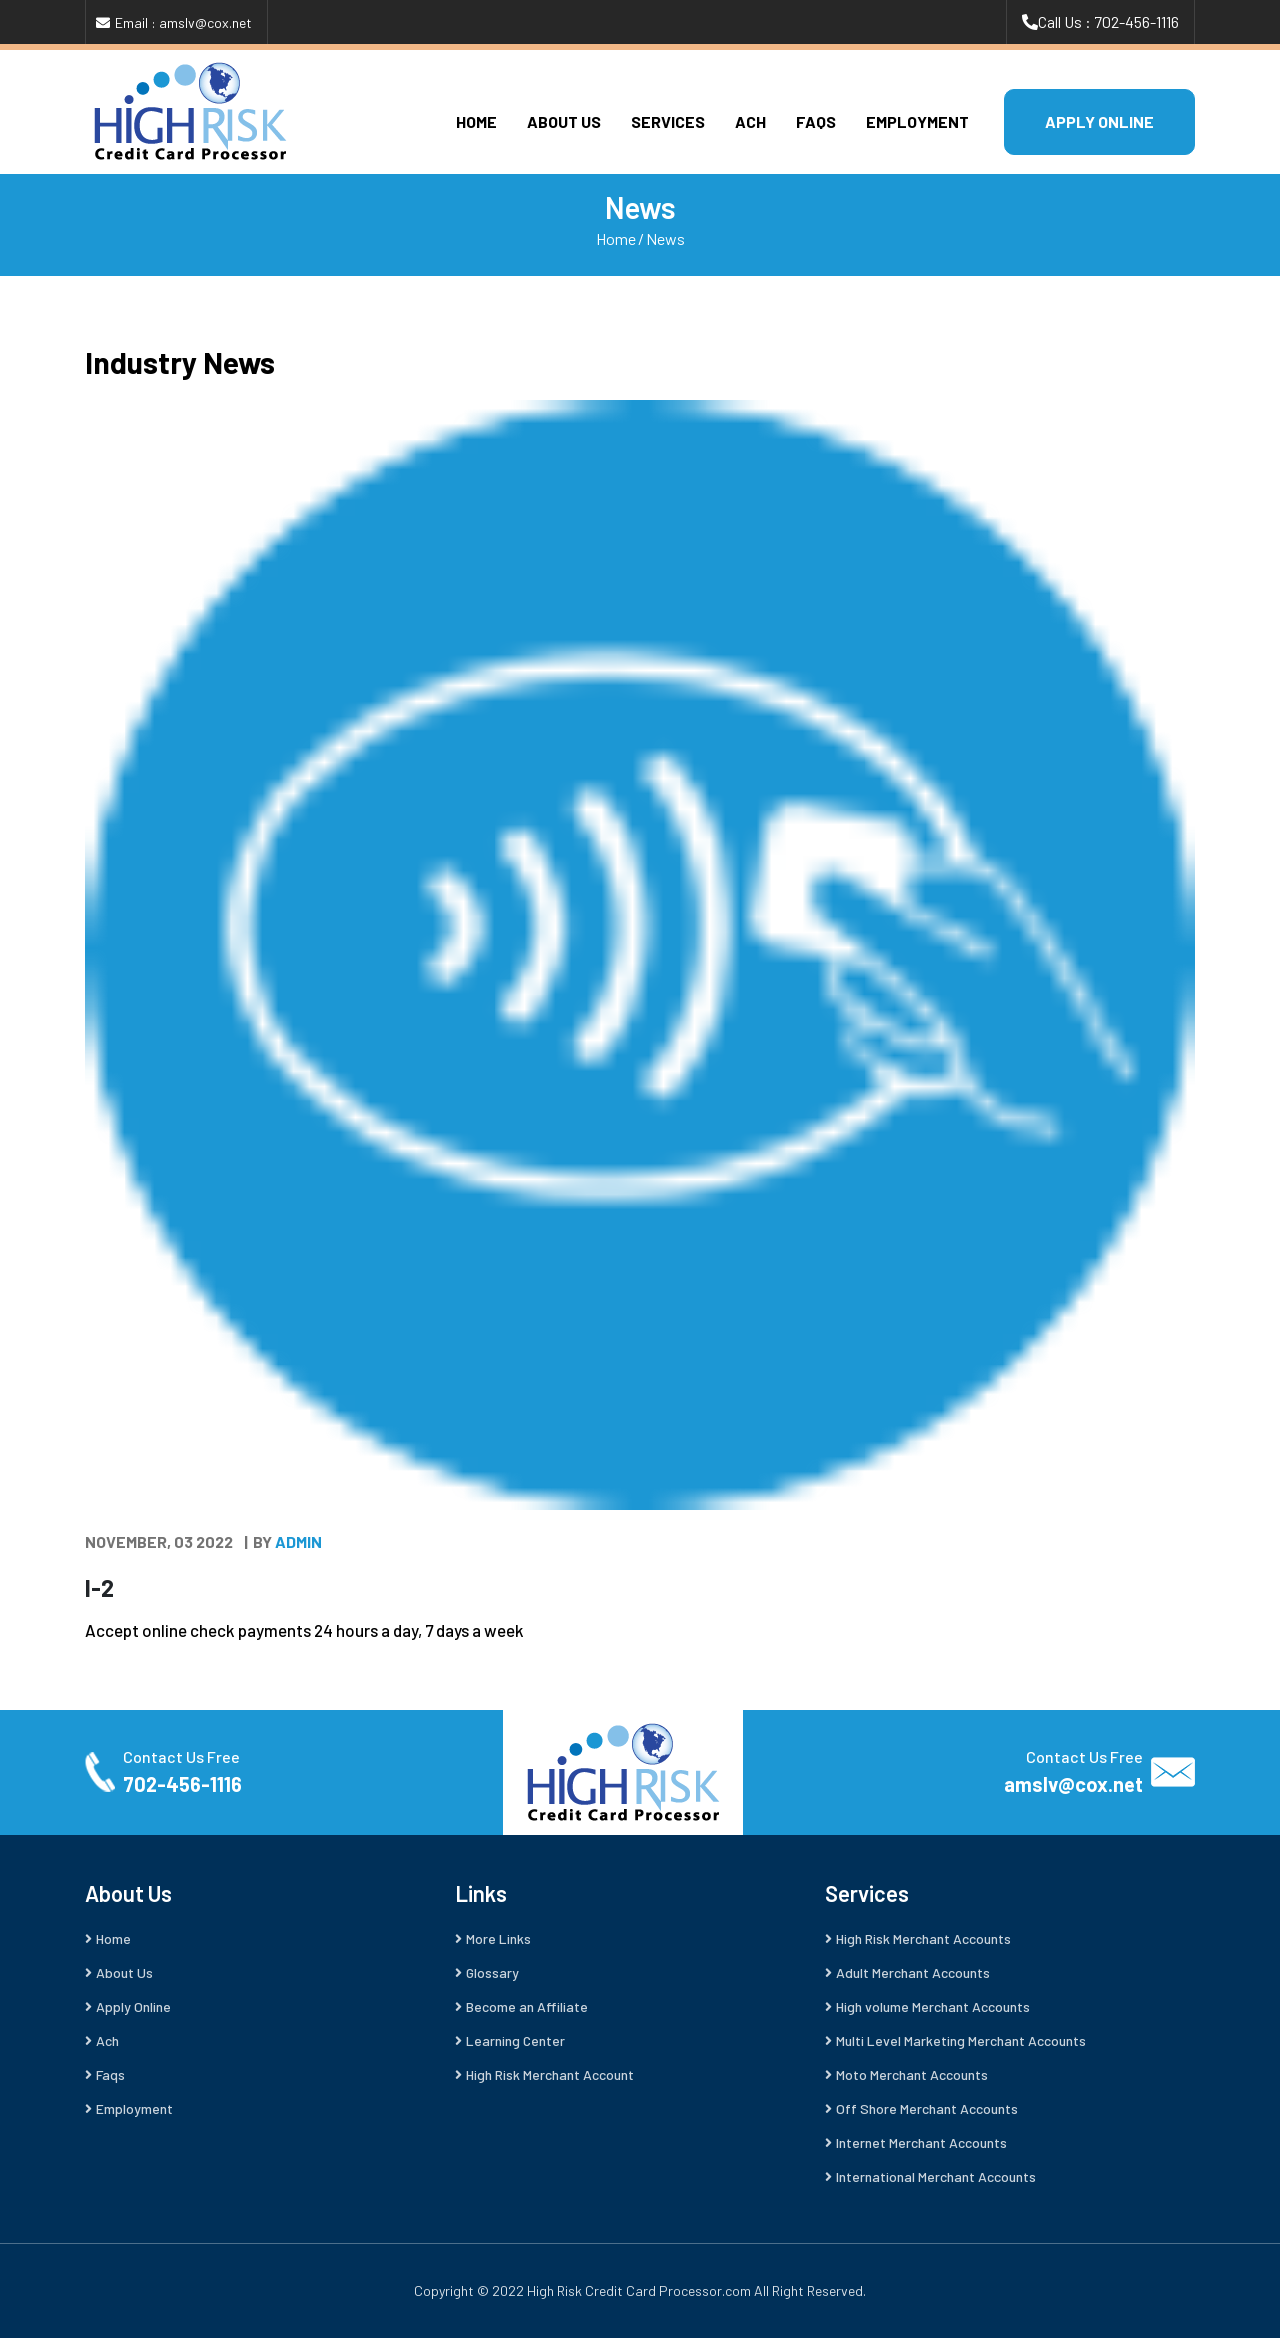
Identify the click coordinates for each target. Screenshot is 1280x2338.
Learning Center (515, 2040)
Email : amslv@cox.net (183, 22)
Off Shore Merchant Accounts (927, 2108)
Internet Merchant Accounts (921, 2142)
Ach (750, 121)
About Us (564, 121)
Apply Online (133, 2006)
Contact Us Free (181, 1756)
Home (476, 121)
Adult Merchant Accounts (913, 1972)
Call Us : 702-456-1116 (1108, 21)
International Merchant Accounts (936, 2176)
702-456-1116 (182, 1784)
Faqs (816, 121)
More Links (498, 1938)
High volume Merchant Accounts (933, 2006)
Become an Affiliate (527, 2006)
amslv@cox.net (1073, 1784)
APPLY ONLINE (1099, 121)
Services (668, 121)
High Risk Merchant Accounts (923, 1938)
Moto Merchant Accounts (912, 2074)
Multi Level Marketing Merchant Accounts (961, 2040)
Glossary (492, 1972)
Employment (917, 121)
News (665, 238)
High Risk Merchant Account (550, 2074)
